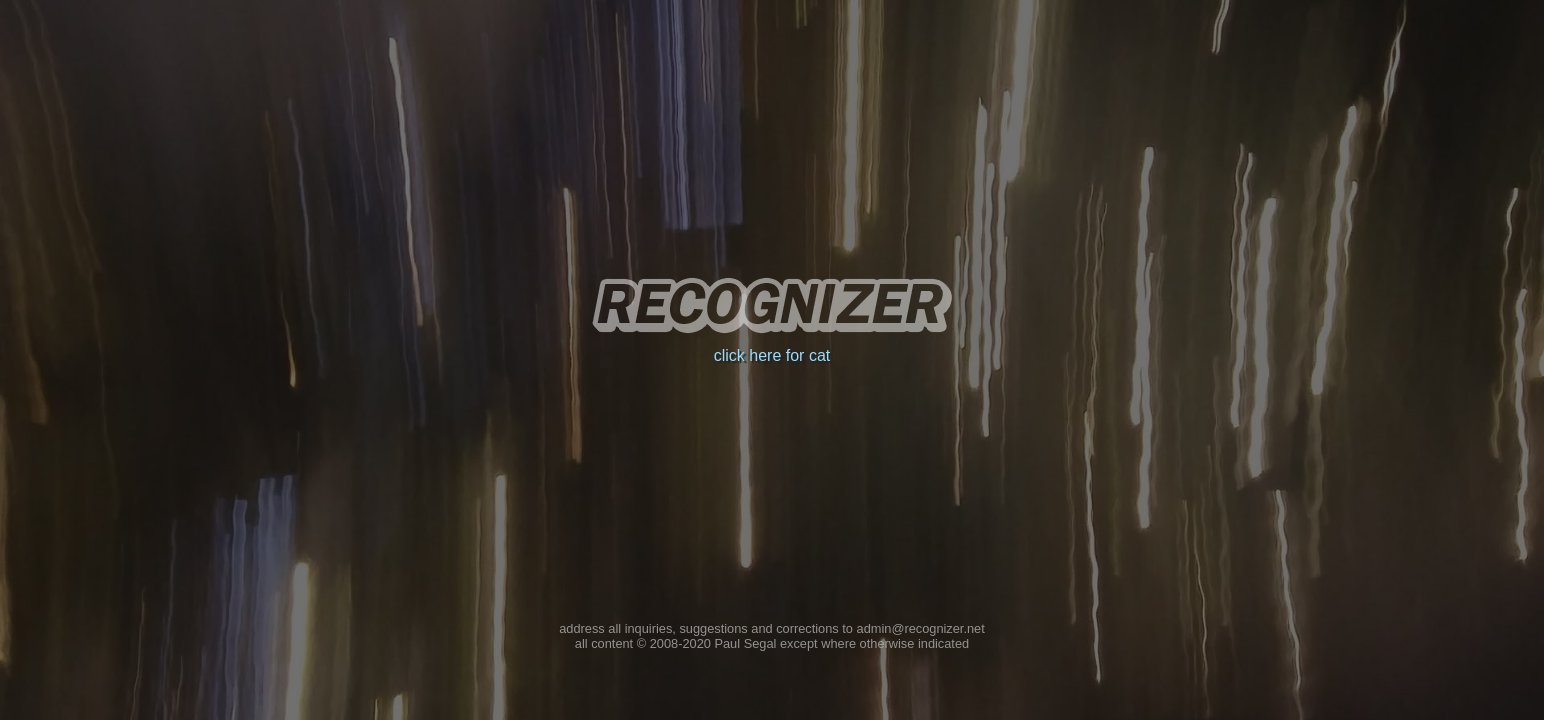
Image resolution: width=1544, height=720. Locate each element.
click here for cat (772, 355)
